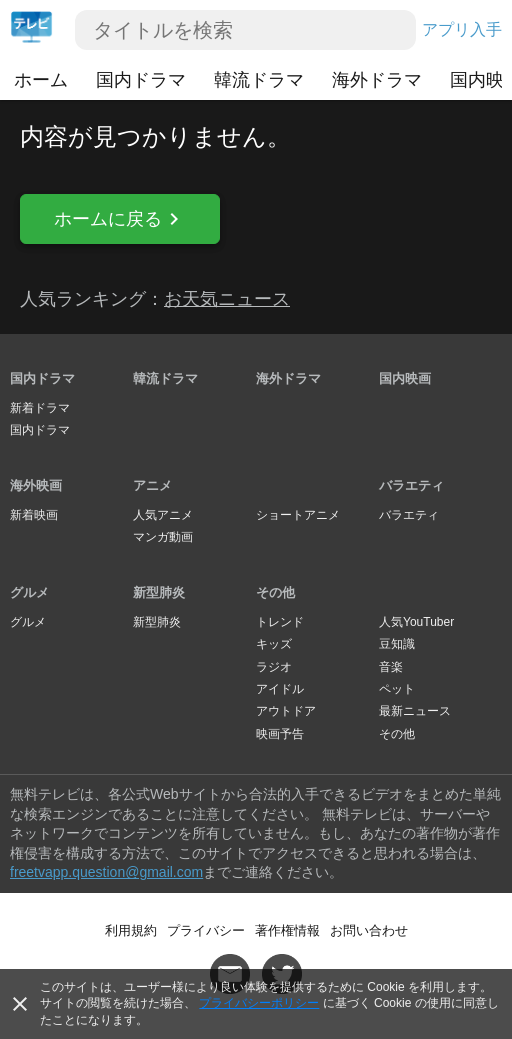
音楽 (391, 667)
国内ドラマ (141, 80)
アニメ (152, 485)
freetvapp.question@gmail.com (106, 872)
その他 (275, 592)
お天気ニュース (227, 299)
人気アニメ (163, 515)
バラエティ (411, 485)
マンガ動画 (163, 537)
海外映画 (36, 485)
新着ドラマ (40, 408)
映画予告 (280, 734)
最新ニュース (415, 711)
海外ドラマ (377, 80)
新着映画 (34, 515)
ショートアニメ (298, 515)
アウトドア (286, 711)
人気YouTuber (416, 622)
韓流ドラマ (259, 80)
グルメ (29, 592)
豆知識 (397, 644)
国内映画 (405, 378)
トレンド (280, 622)
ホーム (41, 80)
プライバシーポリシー (259, 1003)
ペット (397, 689)
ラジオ (274, 667)
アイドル (280, 689)
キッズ (274, 644)
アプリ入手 (462, 29)
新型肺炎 (159, 592)
